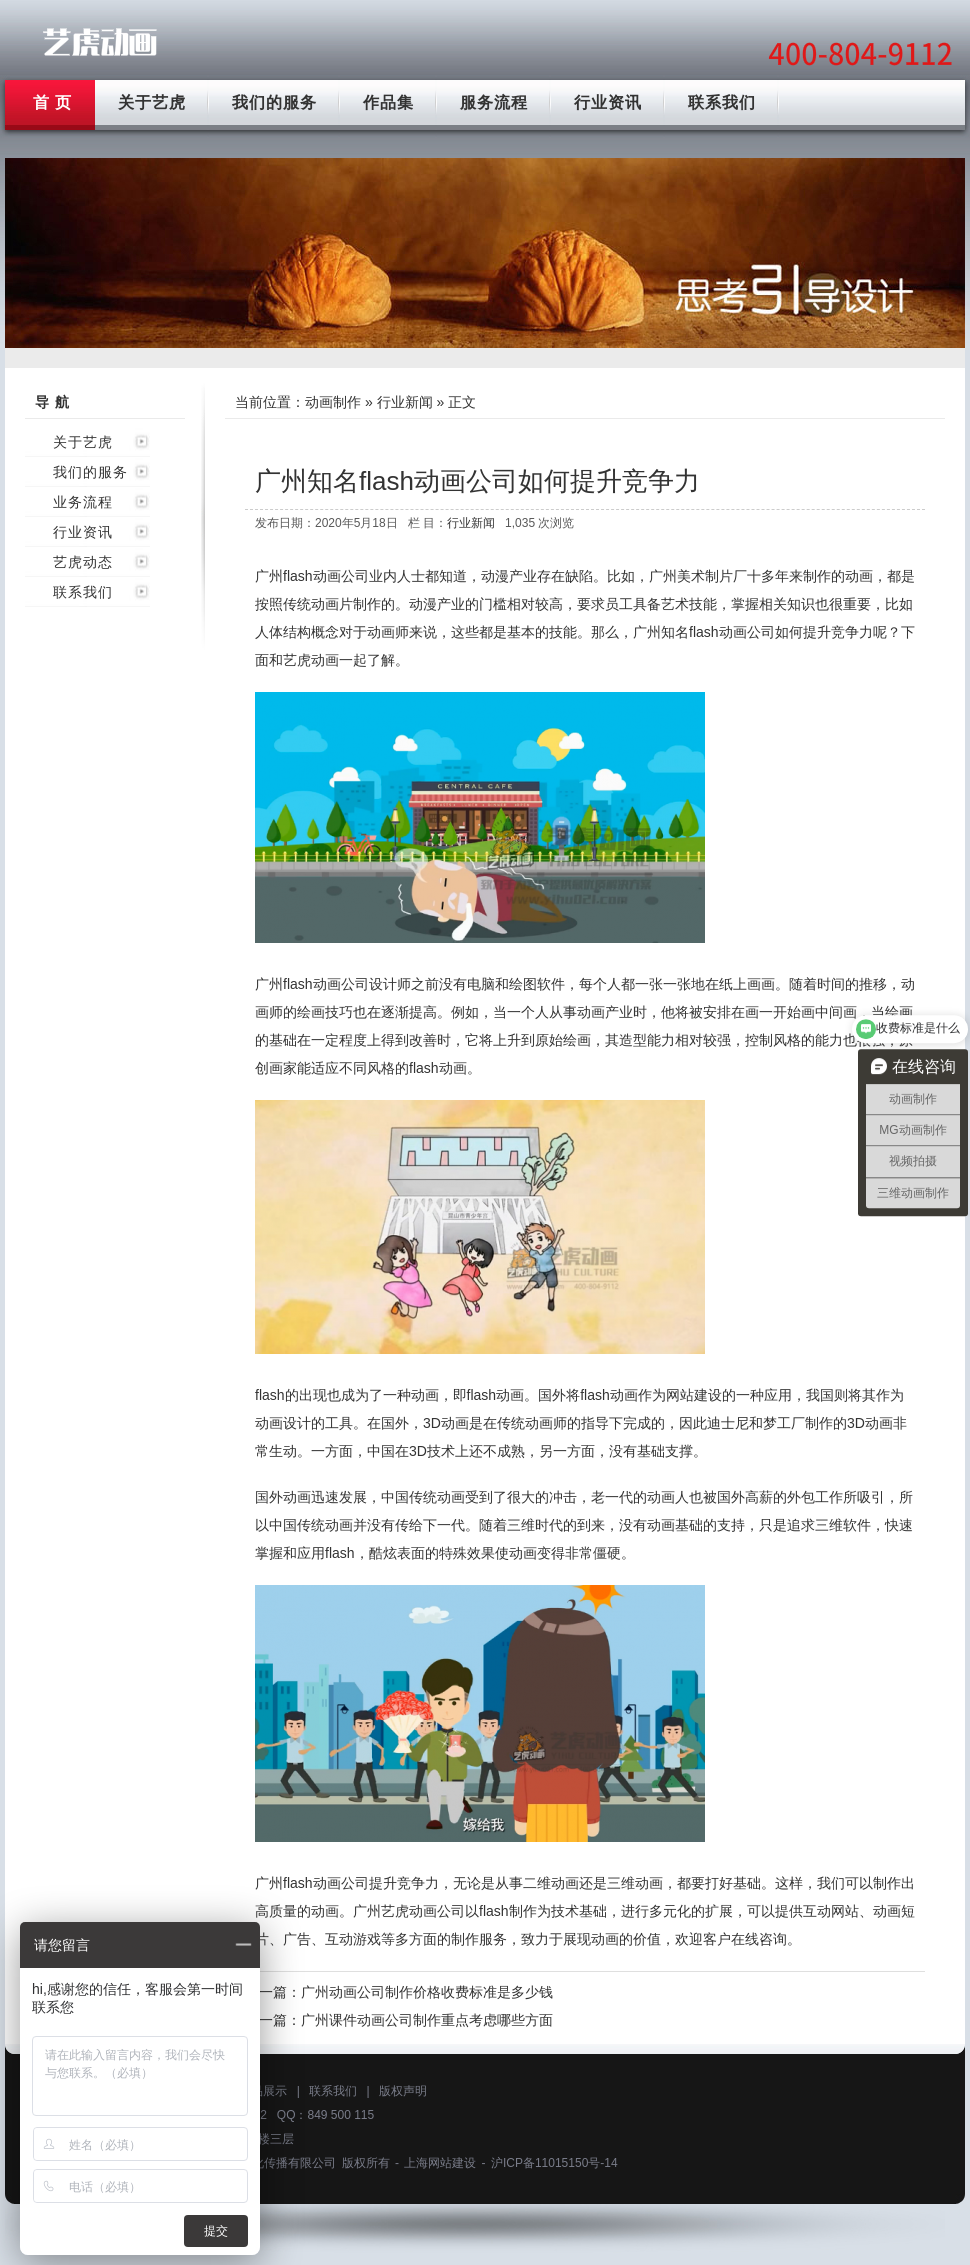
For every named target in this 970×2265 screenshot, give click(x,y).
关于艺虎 (152, 102)
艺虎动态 (83, 562)
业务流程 (83, 502)
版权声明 (403, 2091)
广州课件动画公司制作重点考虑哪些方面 (427, 2020)
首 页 (52, 102)
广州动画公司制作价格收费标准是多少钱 (427, 1992)
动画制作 (333, 402)
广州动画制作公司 (100, 42)
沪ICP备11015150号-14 (554, 2163)
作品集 (388, 102)
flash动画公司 (732, 632)
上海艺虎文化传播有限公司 (264, 2163)
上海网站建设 (440, 2163)
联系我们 (722, 102)
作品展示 (263, 2091)
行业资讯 (608, 102)
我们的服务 (274, 102)
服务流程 (494, 102)
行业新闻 (405, 402)
